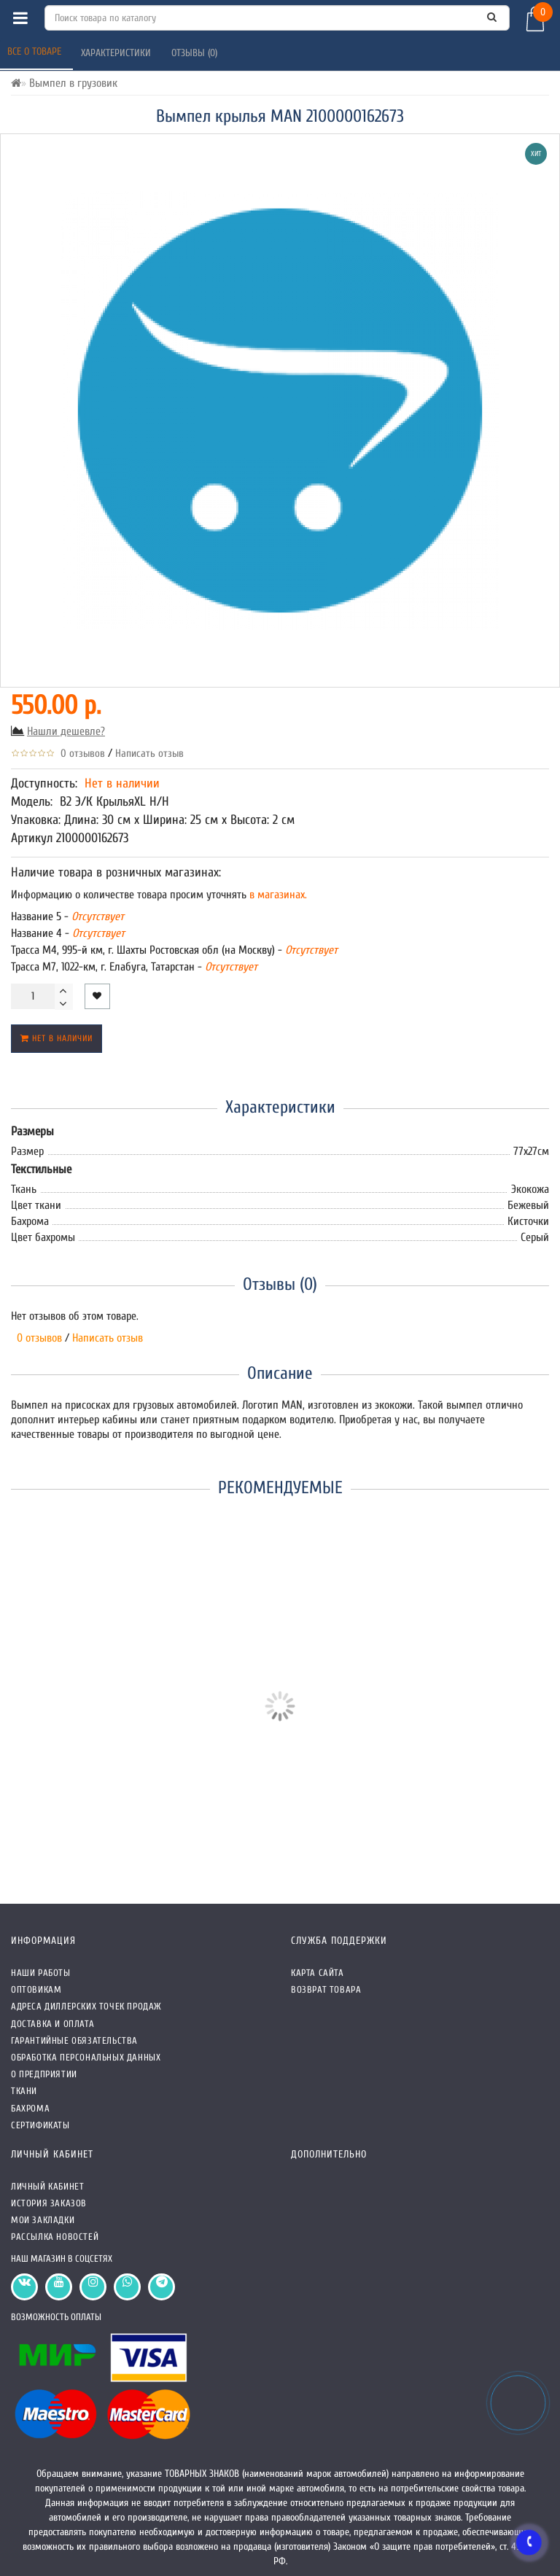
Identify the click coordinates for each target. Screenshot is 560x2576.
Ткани (24, 2090)
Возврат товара (326, 1989)
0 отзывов (80, 753)
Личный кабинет (47, 2186)
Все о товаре (35, 51)
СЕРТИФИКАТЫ (40, 2125)
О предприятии (44, 2074)
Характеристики (117, 53)
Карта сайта (317, 1972)
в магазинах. (276, 894)
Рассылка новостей (54, 2236)
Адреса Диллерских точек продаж (86, 2006)
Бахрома (30, 2108)
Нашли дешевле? (66, 731)
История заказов (49, 2203)
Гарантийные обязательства (74, 2040)
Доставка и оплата (52, 2023)
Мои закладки (42, 2219)
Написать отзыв (149, 753)
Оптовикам (36, 1989)
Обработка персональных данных (85, 2057)
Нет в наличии (56, 1038)
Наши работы (41, 1972)
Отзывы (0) (195, 53)
